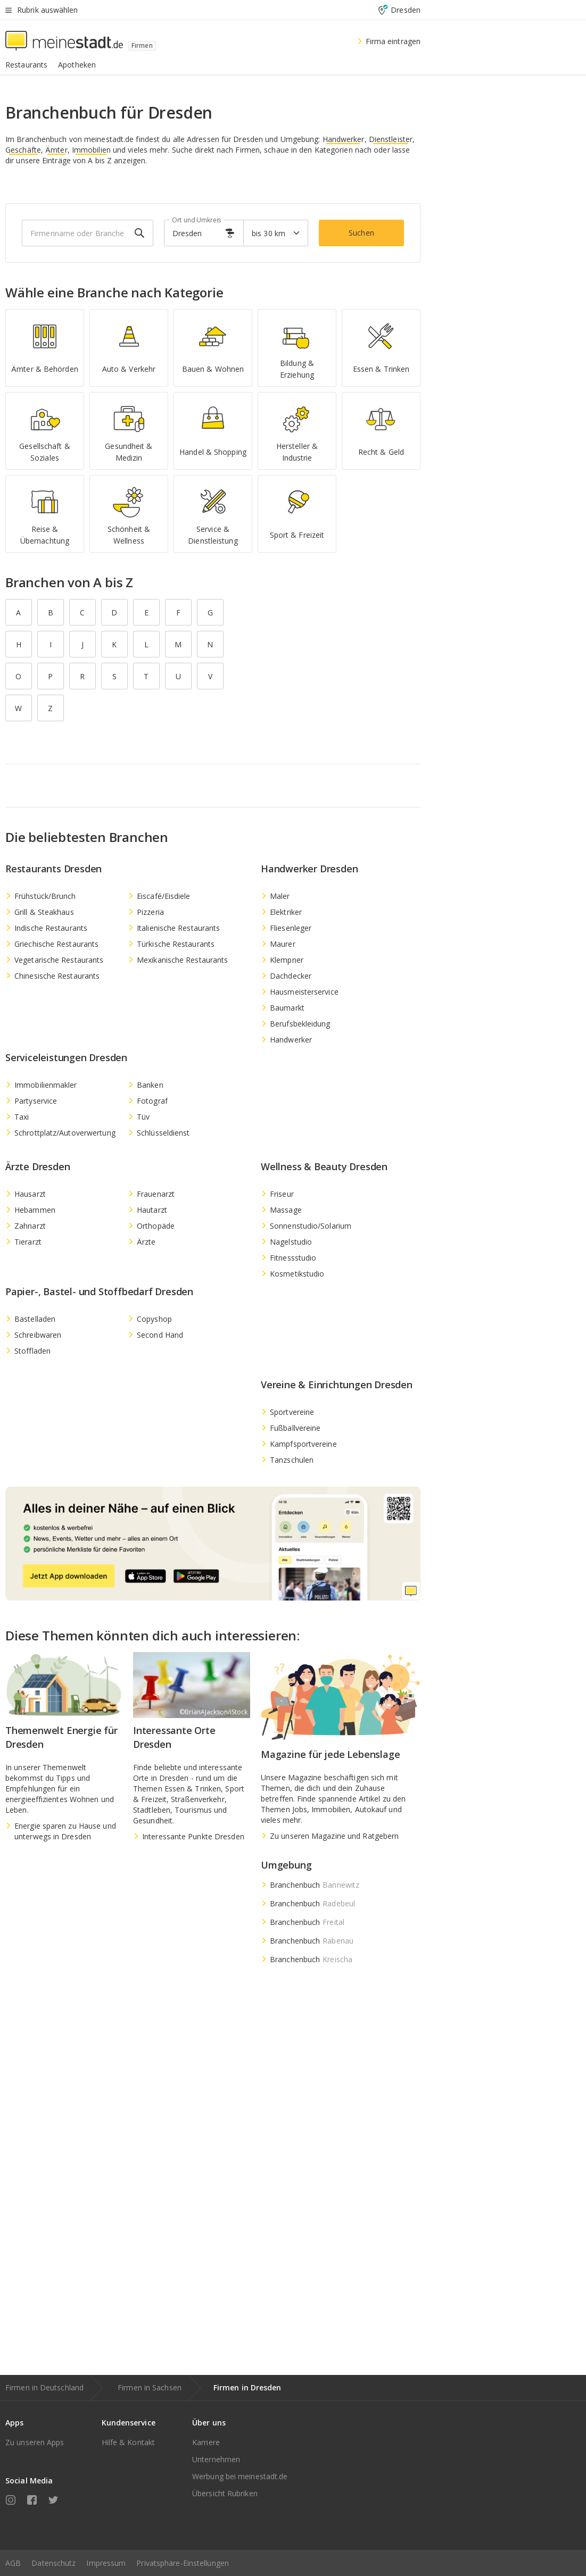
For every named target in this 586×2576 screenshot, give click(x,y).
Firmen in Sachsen (149, 2387)
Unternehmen (216, 2459)
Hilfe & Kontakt (128, 2442)
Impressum (106, 2563)
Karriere (206, 2442)
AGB (13, 2563)
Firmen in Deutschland (44, 2387)
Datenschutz (53, 2563)
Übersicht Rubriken (225, 2493)
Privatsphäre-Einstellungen (182, 2563)
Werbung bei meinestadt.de (240, 2476)
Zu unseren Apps (34, 2442)
